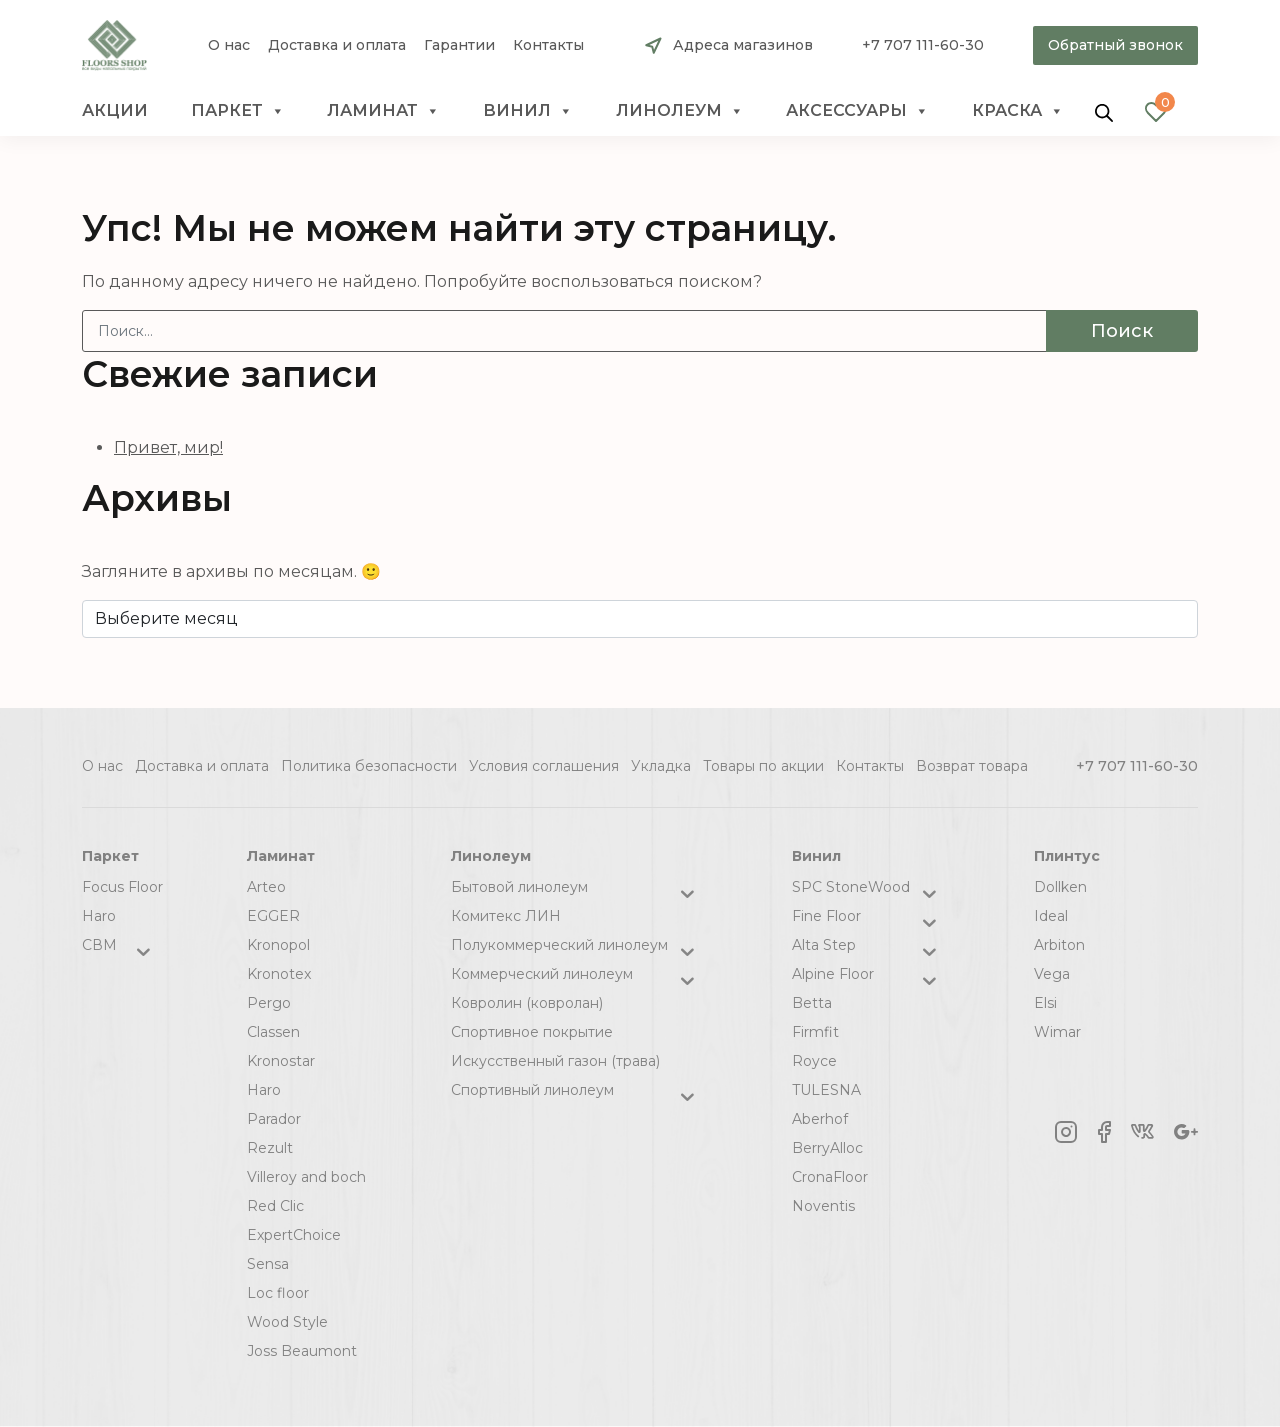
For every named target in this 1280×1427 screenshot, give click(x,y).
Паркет (238, 111)
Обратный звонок (1115, 45)
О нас (229, 45)
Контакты (548, 45)
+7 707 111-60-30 (923, 45)
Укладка (661, 766)
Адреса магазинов (743, 45)
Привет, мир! (168, 447)
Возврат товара (972, 766)
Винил (528, 111)
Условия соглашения (544, 766)
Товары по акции (763, 766)
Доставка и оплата (337, 45)
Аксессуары (857, 111)
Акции (115, 110)
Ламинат (383, 111)
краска (1018, 111)
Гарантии (459, 45)
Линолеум (680, 111)
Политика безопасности (369, 766)
